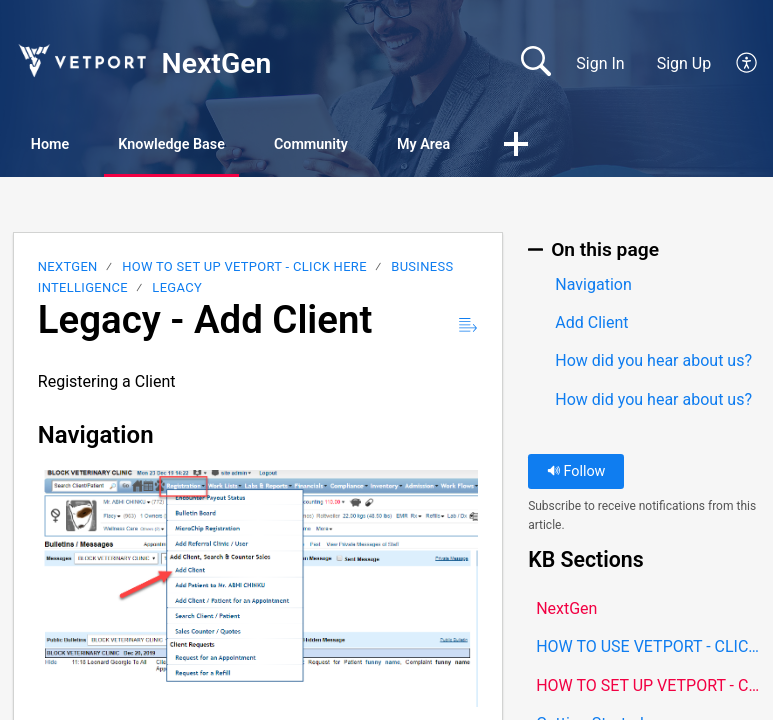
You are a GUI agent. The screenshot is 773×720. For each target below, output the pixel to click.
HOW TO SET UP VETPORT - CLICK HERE (244, 269)
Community (391, 145)
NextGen (68, 269)
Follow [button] (576, 474)
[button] (747, 64)
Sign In (600, 63)
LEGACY (177, 289)
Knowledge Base (220, 145)
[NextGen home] (81, 60)
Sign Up (684, 63)
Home (69, 145)
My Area (531, 145)
